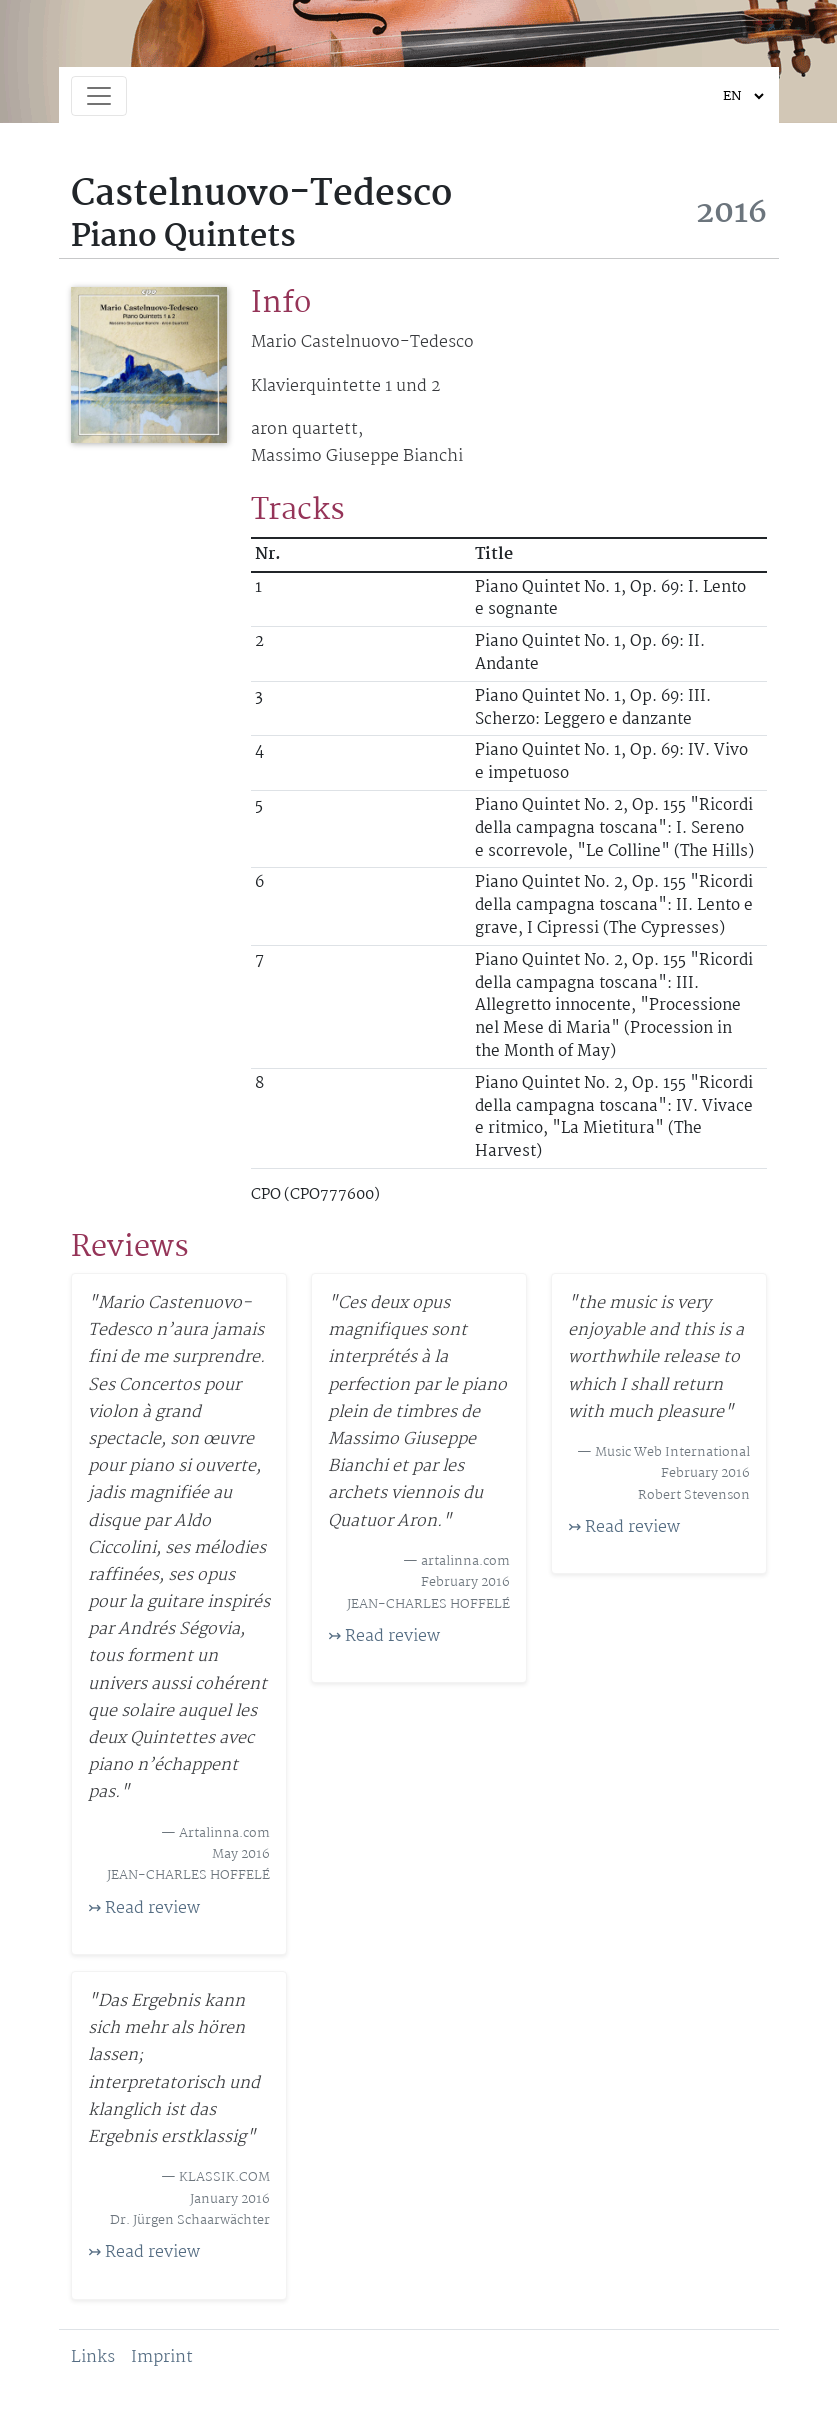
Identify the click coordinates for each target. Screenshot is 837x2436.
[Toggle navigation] (99, 96)
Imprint (162, 2357)
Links (93, 2357)
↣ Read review (144, 1908)
